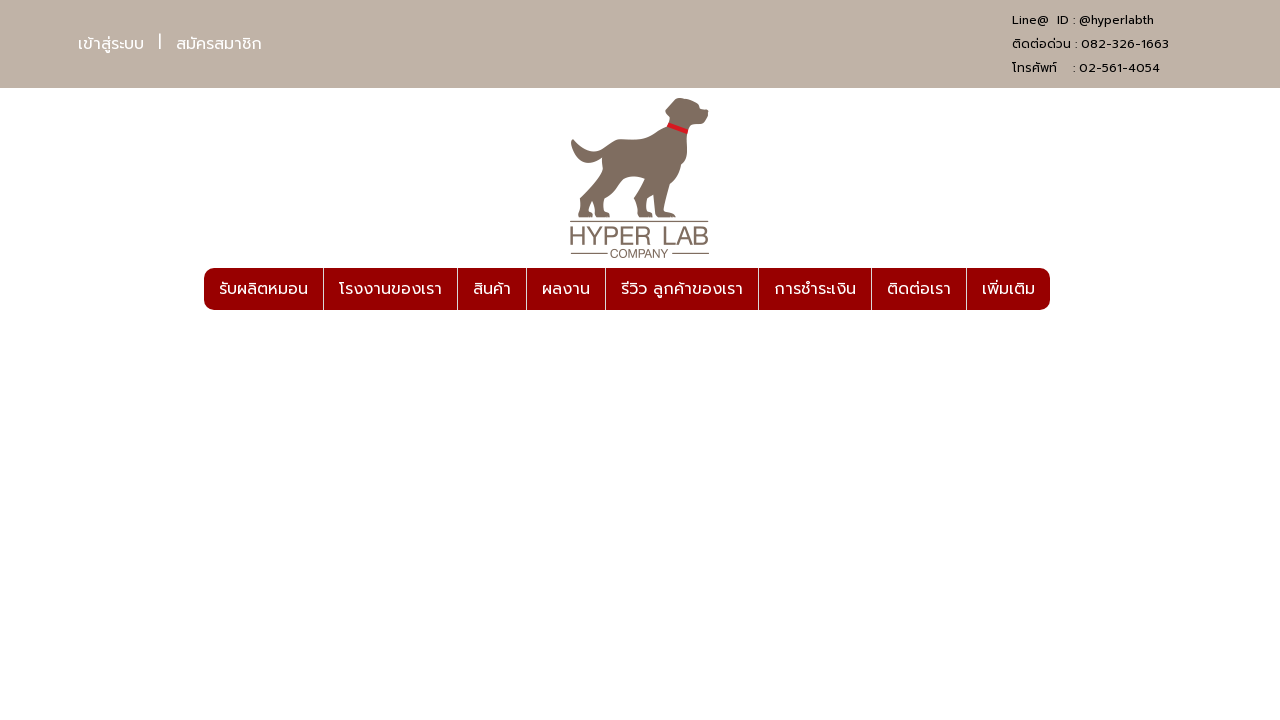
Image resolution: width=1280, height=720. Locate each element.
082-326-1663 (1125, 44)
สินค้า (492, 289)
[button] (1068, 289)
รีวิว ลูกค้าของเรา (682, 289)
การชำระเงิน (815, 289)
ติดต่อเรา (919, 289)
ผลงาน (566, 289)
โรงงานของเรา (390, 289)
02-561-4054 (1119, 68)
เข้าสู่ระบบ (111, 44)
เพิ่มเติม (1008, 289)
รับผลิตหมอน (263, 289)
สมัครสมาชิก (219, 44)
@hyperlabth (1116, 20)
